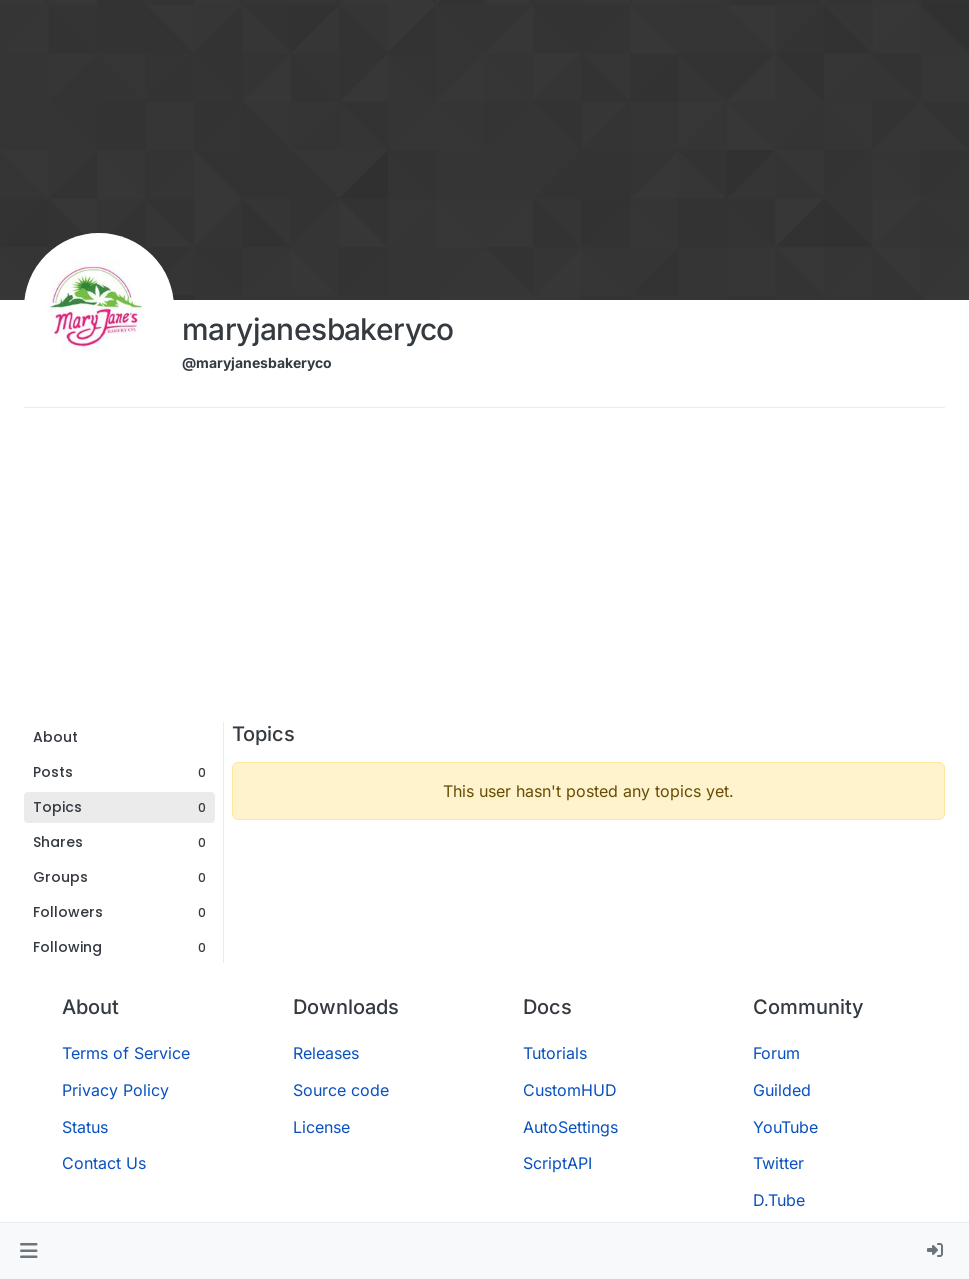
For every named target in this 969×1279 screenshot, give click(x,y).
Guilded (782, 1090)
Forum (776, 1053)
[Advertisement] (484, 572)
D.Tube (779, 1200)
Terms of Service (126, 1053)
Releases (326, 1053)
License (321, 1127)
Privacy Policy (115, 1090)
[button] (28, 1251)
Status (85, 1127)
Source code (341, 1090)
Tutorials (555, 1053)
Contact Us (104, 1163)
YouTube (785, 1127)
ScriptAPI (557, 1163)
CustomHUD (570, 1090)
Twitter (778, 1163)
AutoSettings (570, 1127)
